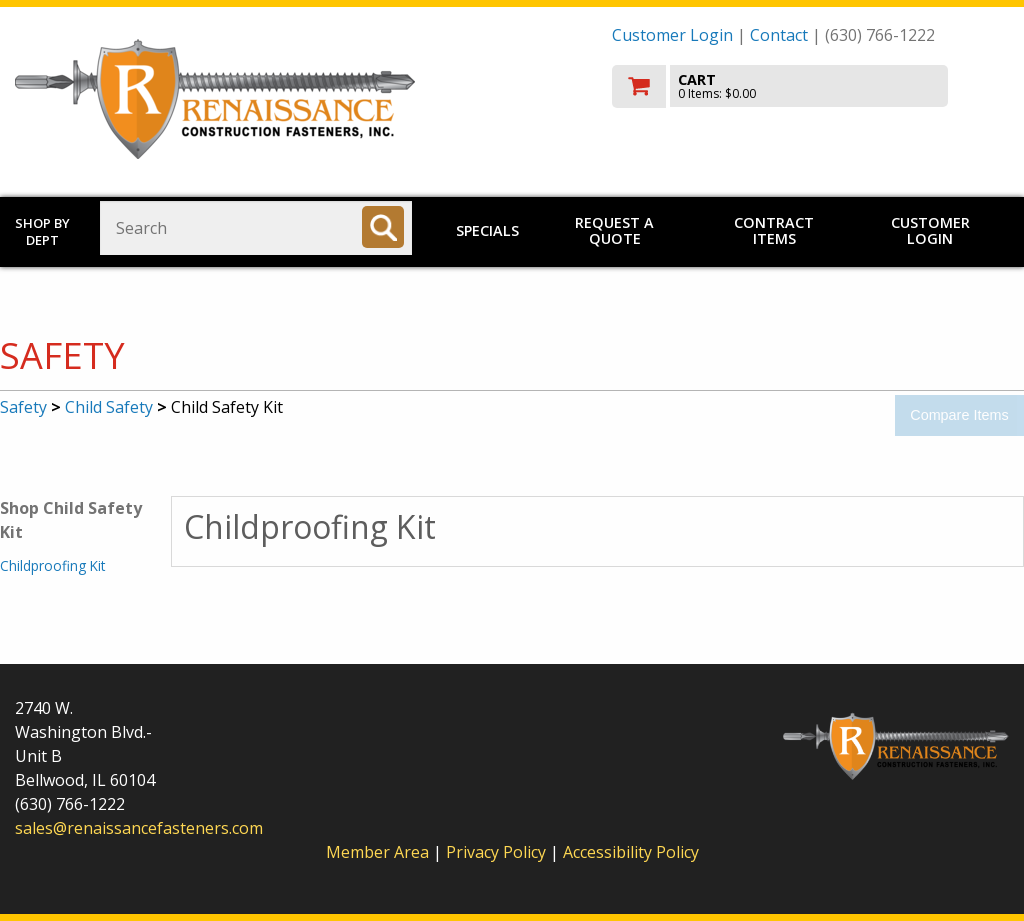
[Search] (383, 227)
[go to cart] (810, 86)
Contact (779, 35)
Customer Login (672, 35)
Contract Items (774, 230)
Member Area (377, 852)
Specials (487, 230)
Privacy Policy (498, 852)
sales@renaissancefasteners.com (139, 828)
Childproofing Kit (52, 565)
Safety (23, 407)
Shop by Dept (42, 231)
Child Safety (109, 407)
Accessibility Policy (631, 852)
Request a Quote (614, 230)
